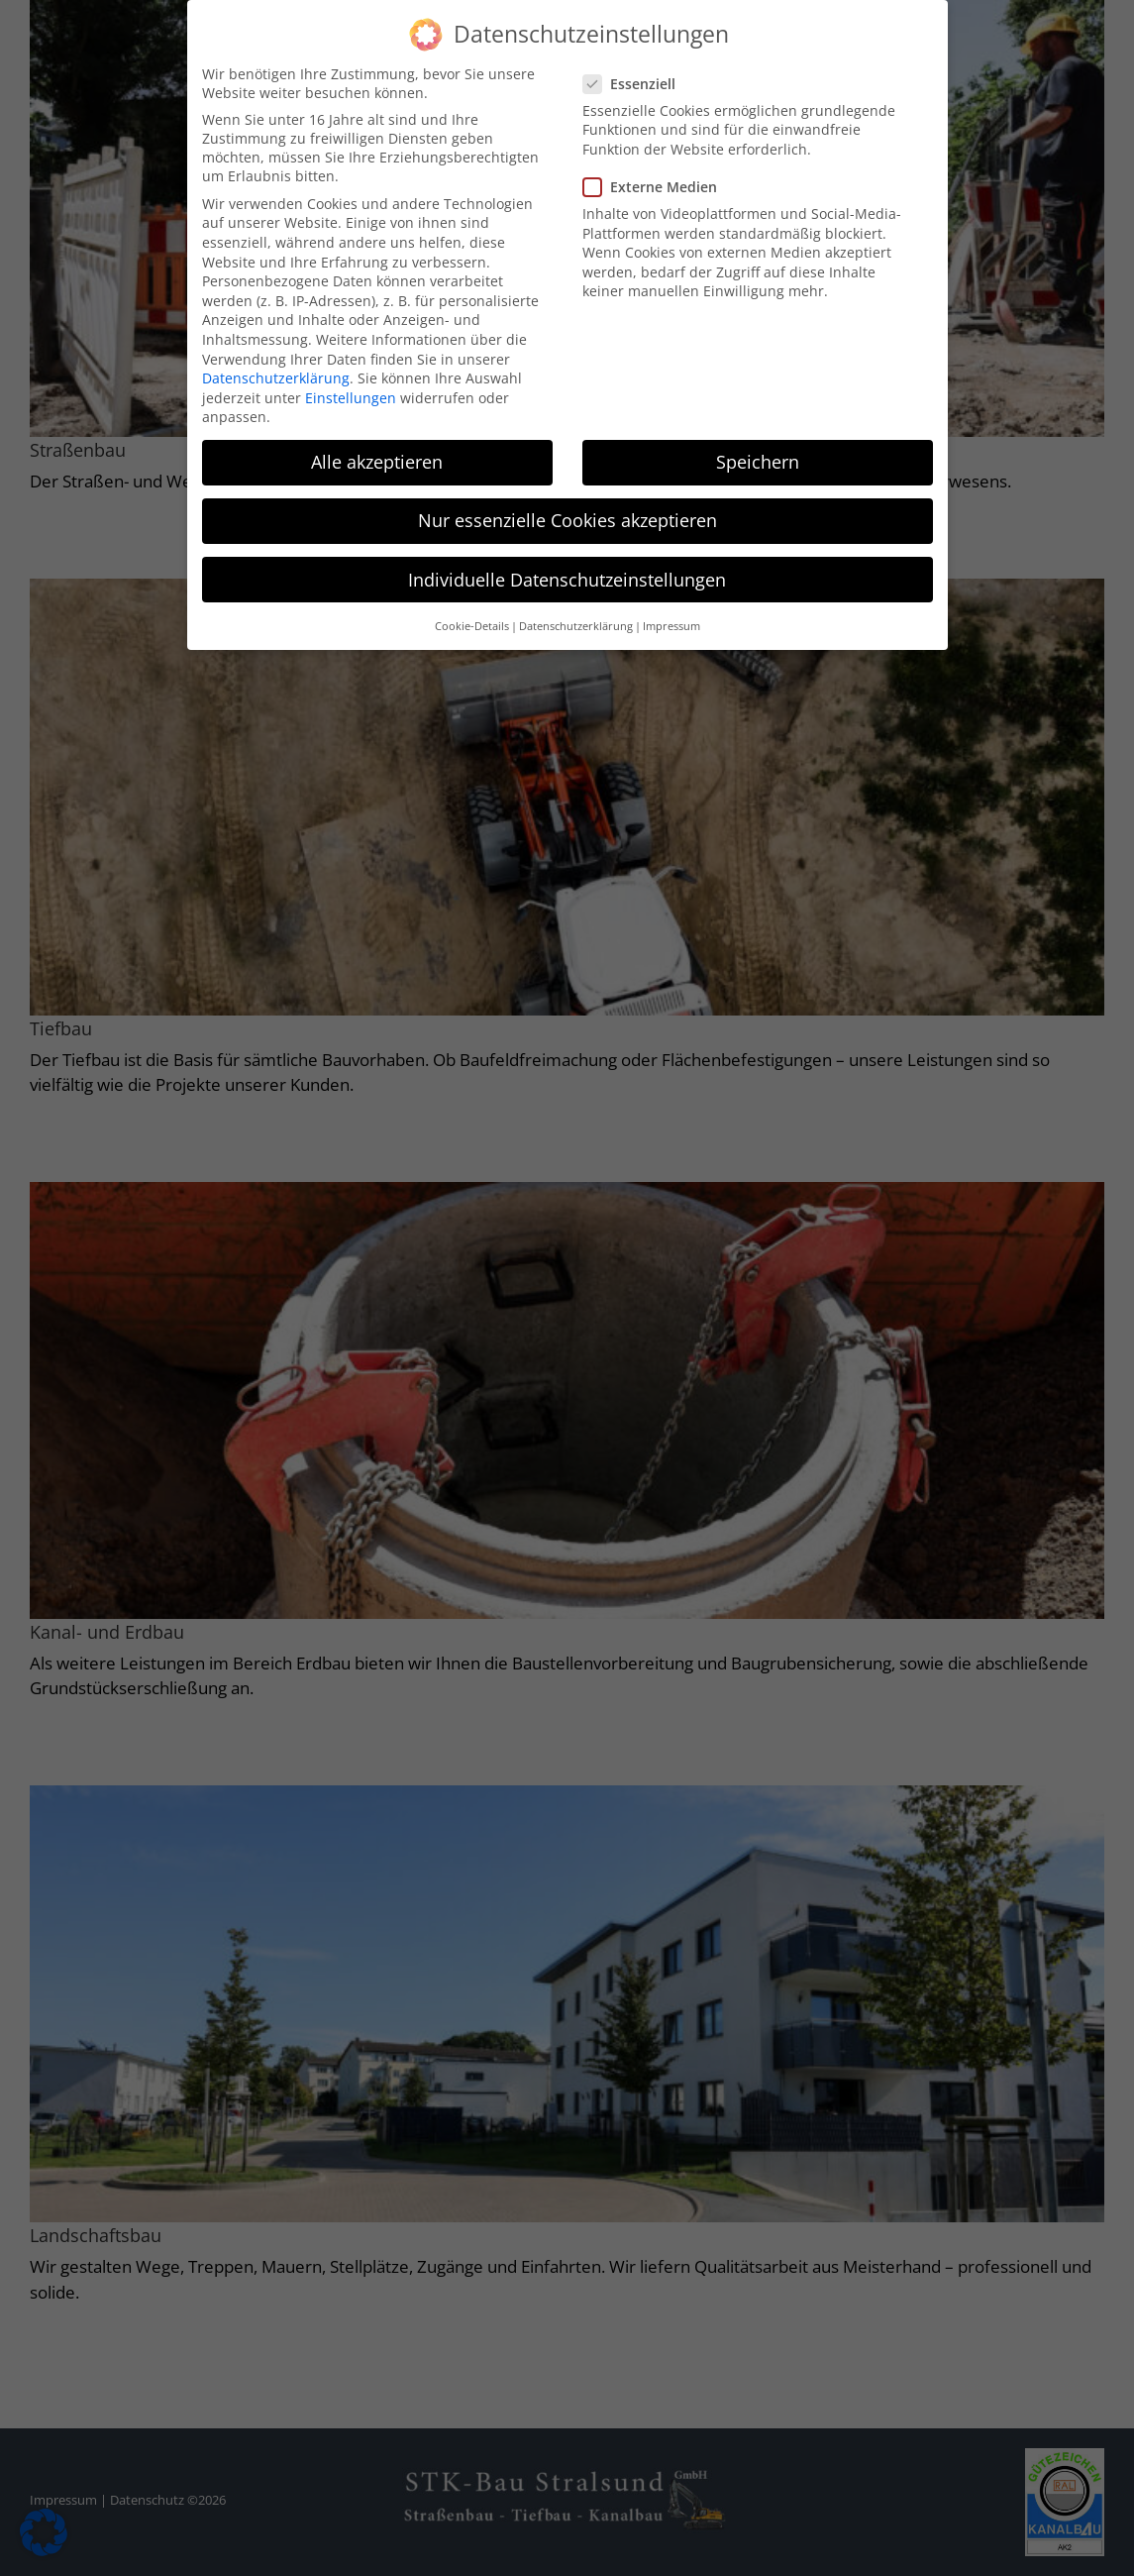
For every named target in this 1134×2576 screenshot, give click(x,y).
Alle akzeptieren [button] (377, 461)
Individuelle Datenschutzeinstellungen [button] (567, 578)
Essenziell (637, 81)
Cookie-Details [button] (472, 624)
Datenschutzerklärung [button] (576, 624)
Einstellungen (350, 395)
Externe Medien (658, 184)
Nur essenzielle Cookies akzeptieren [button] (567, 519)
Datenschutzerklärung (276, 376)
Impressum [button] (671, 624)
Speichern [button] (757, 461)
